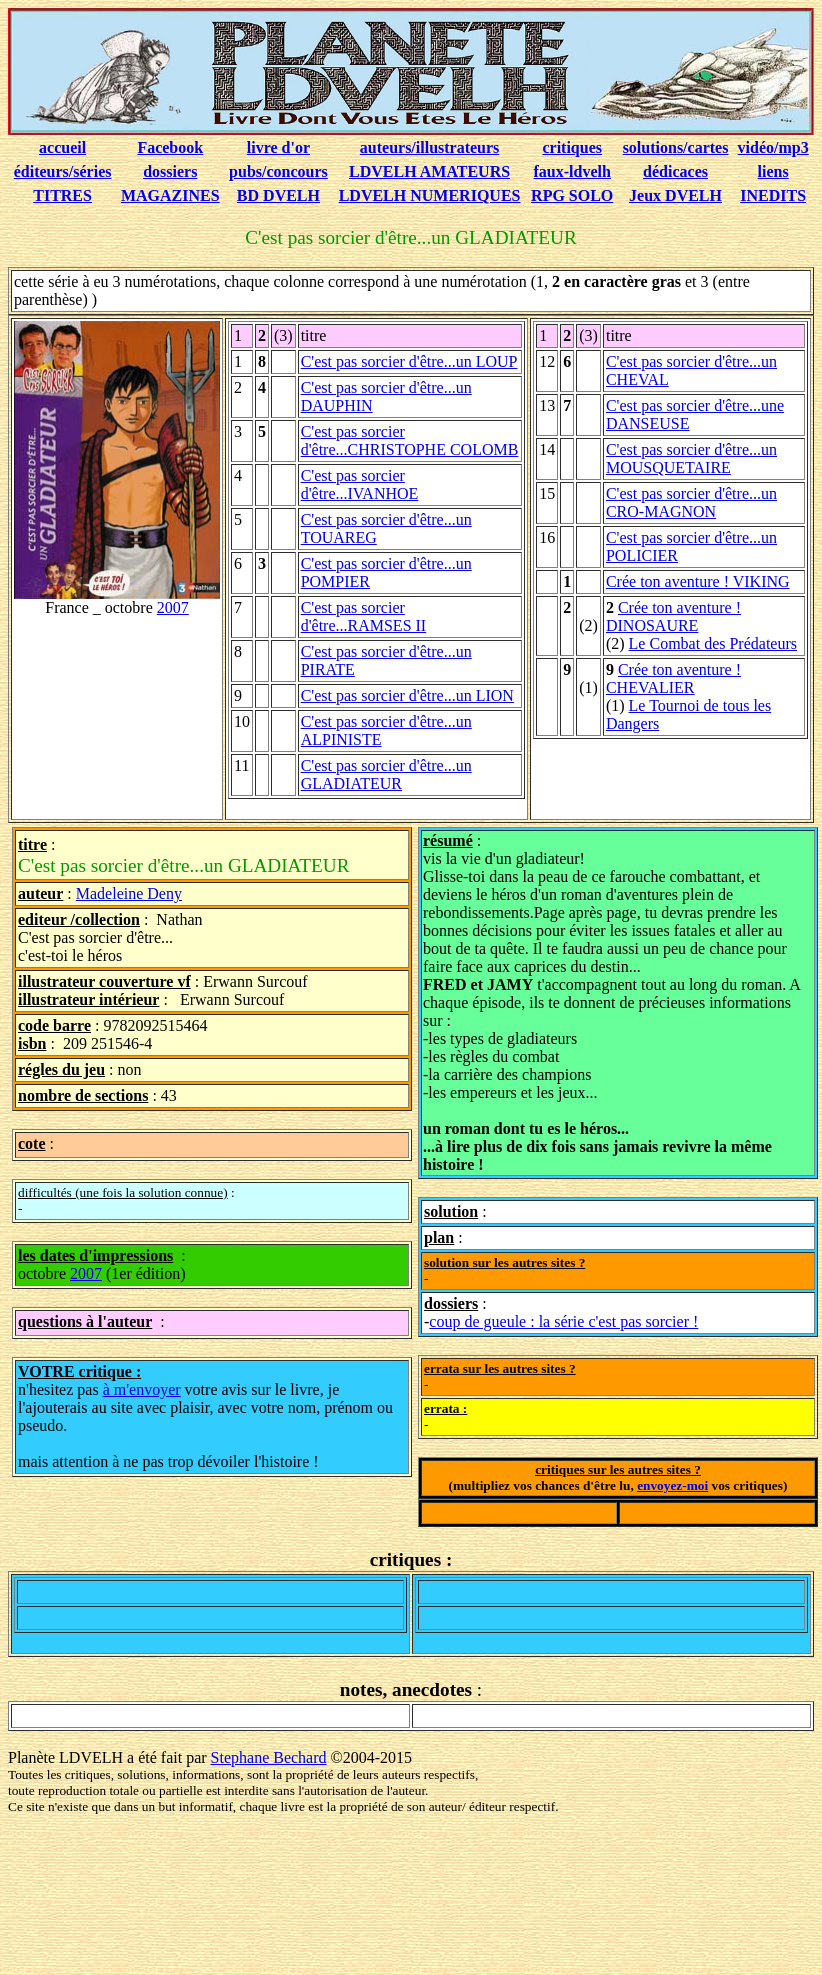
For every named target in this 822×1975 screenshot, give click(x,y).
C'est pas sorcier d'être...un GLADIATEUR (386, 774)
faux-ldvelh (572, 171)
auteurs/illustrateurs (430, 147)
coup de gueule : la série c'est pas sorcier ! (563, 1321)
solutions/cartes (676, 147)
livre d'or (278, 147)
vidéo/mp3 (773, 147)
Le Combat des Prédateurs (713, 643)
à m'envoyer (142, 1389)
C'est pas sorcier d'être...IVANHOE (360, 484)
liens (773, 171)
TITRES (62, 195)
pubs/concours (278, 171)
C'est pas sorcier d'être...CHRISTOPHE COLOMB (410, 440)
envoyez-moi (672, 1485)
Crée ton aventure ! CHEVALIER (673, 678)
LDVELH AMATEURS (429, 171)
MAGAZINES (170, 195)
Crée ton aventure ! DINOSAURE (673, 616)
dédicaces (675, 171)
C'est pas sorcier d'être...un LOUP (409, 361)
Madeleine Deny (129, 893)
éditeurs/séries (63, 171)
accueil (62, 147)
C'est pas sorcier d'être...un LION (407, 695)
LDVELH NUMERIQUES (430, 195)
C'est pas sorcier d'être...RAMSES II (364, 616)
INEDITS (773, 195)
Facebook (170, 147)
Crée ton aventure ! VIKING (698, 581)
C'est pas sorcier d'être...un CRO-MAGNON (691, 502)
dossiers (170, 171)
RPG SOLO (572, 195)
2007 (173, 607)
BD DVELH (278, 195)
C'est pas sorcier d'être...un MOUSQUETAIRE (691, 458)
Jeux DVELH (675, 195)
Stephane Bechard (269, 1757)
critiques (572, 147)
